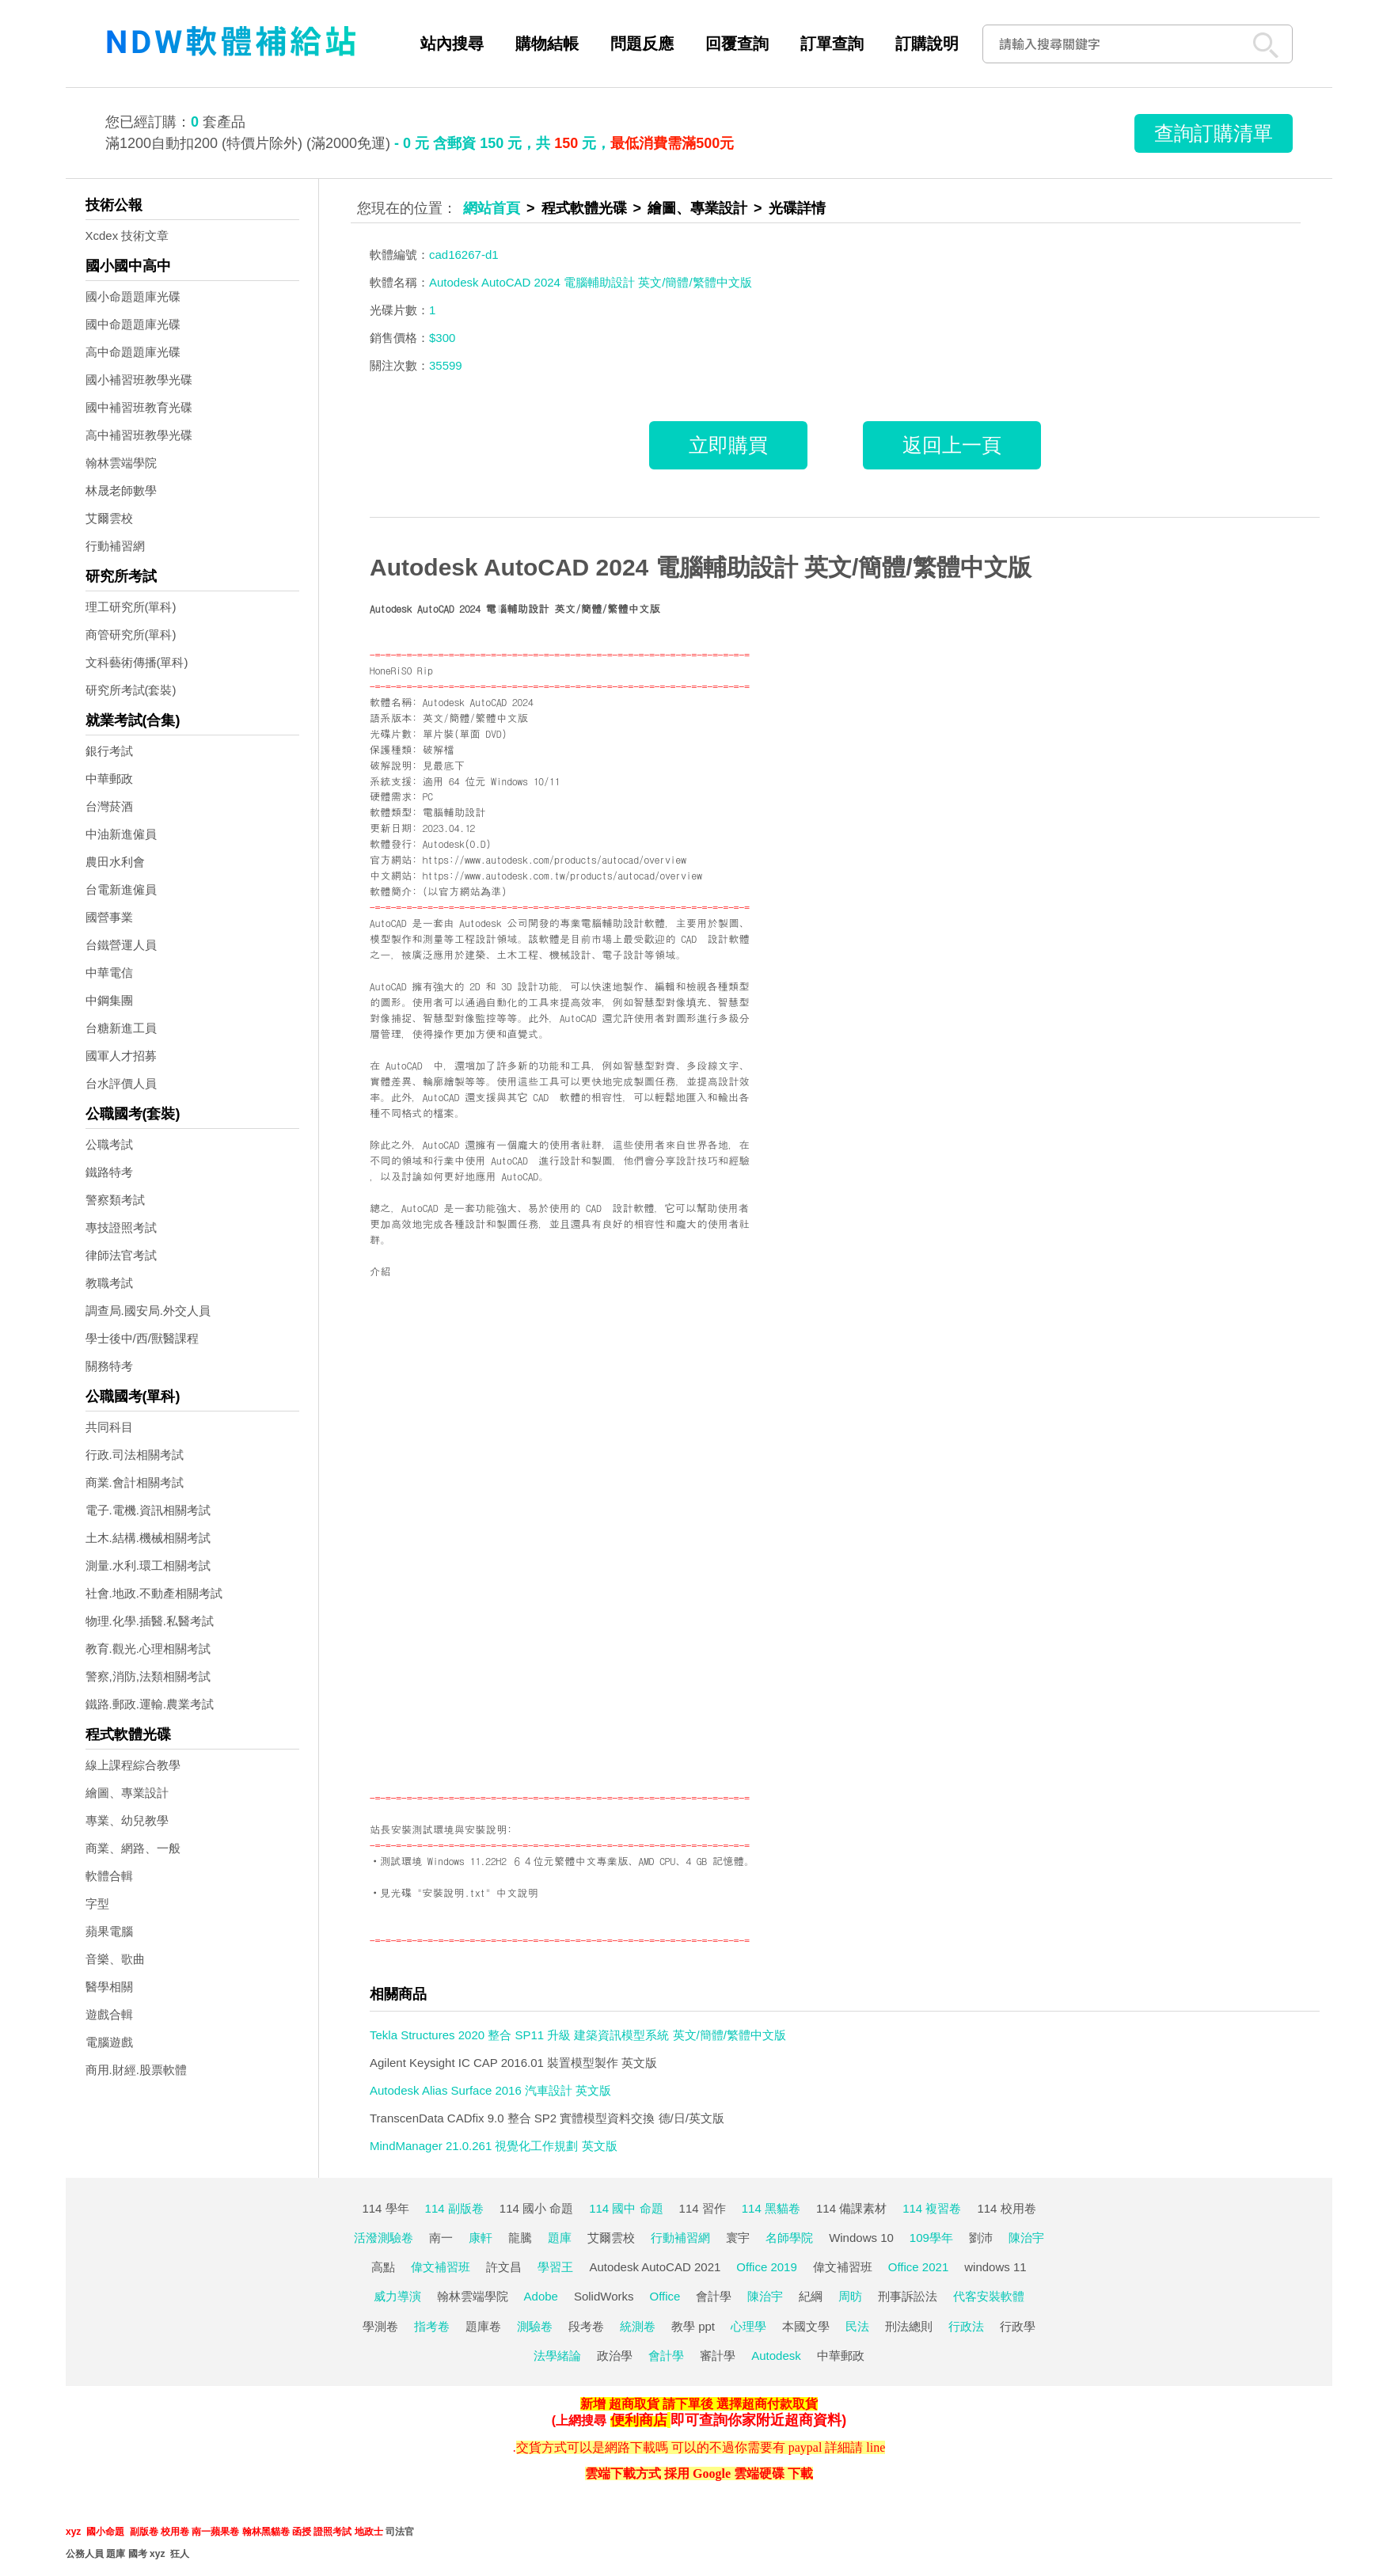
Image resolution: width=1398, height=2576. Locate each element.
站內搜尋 (452, 43)
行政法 (966, 2326)
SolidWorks (604, 2296)
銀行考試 (109, 751)
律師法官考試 (121, 1255)
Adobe (541, 2296)
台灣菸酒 (109, 806)
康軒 (480, 2237)
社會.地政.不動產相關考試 (153, 1593)
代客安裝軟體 (988, 2296)
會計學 (713, 2296)
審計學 (717, 2355)
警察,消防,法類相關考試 (148, 1676)
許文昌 (504, 2267)
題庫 (560, 2237)
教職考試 (109, 1283)
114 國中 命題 (626, 2208)
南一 (441, 2237)
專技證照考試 (121, 1227)
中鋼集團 (109, 1000)
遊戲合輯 (109, 2014)
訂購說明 (927, 43)
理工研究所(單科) (131, 607)
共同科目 (109, 1427)
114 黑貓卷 (771, 2208)
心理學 (748, 2326)
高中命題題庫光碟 (132, 352)
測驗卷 (535, 2326)
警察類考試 (115, 1199)
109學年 (931, 2237)
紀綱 (810, 2296)
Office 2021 (918, 2267)
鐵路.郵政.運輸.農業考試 (150, 1704)
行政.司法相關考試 (134, 1454)
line (875, 2447)
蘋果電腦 (109, 1931)
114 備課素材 (851, 2208)
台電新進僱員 (121, 889)
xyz (73, 2531)
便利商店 (638, 2420)
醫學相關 (109, 1986)
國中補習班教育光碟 (138, 407)
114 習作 (702, 2208)
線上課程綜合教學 (132, 1765)
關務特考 (109, 1366)
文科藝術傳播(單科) (136, 662)
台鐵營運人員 (121, 945)
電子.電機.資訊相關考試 (148, 1510)
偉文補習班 (440, 2267)
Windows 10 (861, 2237)
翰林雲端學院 (121, 462)
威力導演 (397, 2296)
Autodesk (776, 2355)
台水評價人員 (121, 1083)
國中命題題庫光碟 (132, 324)
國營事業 (109, 917)
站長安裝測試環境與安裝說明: (441, 1829)
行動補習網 (115, 546)
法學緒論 (557, 2355)
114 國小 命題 (536, 2208)
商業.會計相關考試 (134, 1482)
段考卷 (586, 2326)
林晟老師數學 (121, 490)
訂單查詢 (832, 43)
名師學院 (789, 2237)
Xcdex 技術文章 (127, 235)
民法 (857, 2326)
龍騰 (520, 2237)
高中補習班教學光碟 (138, 435)
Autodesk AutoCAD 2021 (654, 2267)
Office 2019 (766, 2267)
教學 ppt (693, 2326)
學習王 (555, 2267)
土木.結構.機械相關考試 (148, 1537)
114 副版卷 (454, 2208)
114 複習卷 (931, 2208)
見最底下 (444, 765)
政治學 (615, 2355)
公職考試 (109, 1144)
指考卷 (432, 2326)
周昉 (850, 2296)
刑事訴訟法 (907, 2296)
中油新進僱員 (121, 834)
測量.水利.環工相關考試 (148, 1565)
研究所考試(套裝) (131, 690)
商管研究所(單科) (131, 634)
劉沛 (981, 2237)
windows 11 (995, 2267)
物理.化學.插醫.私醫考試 (150, 1621)
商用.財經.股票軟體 (136, 2069)
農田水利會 (115, 861)
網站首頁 (491, 208)
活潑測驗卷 (383, 2237)
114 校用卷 (1006, 2208)
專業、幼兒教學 (127, 1820)
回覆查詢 (737, 43)
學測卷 (380, 2326)
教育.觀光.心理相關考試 (148, 1648)
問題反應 (642, 43)
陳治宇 (1026, 2237)
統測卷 (637, 2326)
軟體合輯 (109, 1876)
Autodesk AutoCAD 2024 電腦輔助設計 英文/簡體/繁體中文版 (700, 567)
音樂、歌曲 (115, 1959)
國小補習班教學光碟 (138, 379)
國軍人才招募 (121, 1055)
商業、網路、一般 (132, 1848)
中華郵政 (109, 778)
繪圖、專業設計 (127, 1792)
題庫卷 (483, 2326)
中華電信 (109, 972)
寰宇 (738, 2237)
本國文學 (806, 2326)
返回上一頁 (951, 445)
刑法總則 (909, 2326)
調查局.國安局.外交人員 (148, 1310)
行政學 (1017, 2326)
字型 (97, 1903)
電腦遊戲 (109, 2042)
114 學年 (385, 2208)
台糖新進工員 (121, 1028)
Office (665, 2296)
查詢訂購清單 (1213, 133)
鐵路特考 (109, 1172)
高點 (383, 2267)
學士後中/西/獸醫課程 (142, 1338)
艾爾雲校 (109, 518)
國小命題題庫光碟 (132, 296)
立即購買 (728, 445)
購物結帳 (547, 43)
